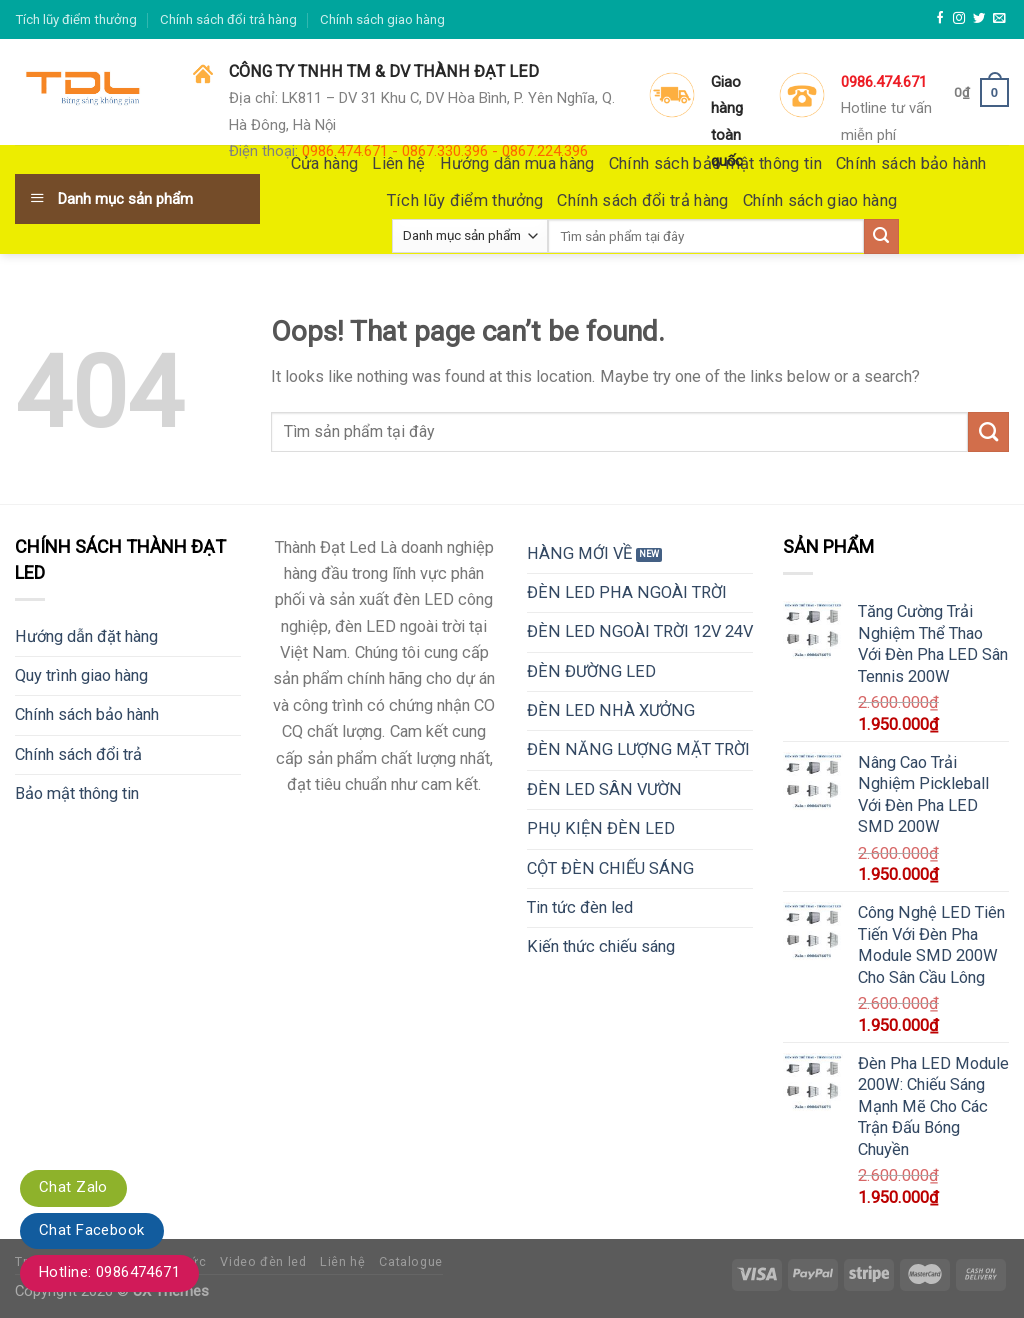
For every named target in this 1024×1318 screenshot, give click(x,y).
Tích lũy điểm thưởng (76, 19)
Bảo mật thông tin (77, 793)
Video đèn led (263, 1261)
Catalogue (411, 1261)
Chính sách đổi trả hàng (228, 19)
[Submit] (988, 432)
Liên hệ (342, 1261)
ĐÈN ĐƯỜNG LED (591, 671)
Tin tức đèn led (580, 907)
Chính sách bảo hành (87, 714)
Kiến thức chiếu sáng (601, 946)
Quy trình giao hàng (81, 675)
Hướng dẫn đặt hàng (86, 636)
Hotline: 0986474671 (109, 1272)
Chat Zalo (73, 1187)
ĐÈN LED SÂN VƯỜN (604, 789)
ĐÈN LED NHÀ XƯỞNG (611, 710)
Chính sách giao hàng (382, 19)
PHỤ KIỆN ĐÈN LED (601, 828)
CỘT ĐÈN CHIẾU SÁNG (610, 868)
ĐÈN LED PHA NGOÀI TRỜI (627, 592)
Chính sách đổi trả (78, 754)
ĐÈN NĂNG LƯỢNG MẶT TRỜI (638, 749)
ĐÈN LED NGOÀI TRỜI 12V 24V (640, 631)
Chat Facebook (92, 1230)
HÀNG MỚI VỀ (579, 553)
